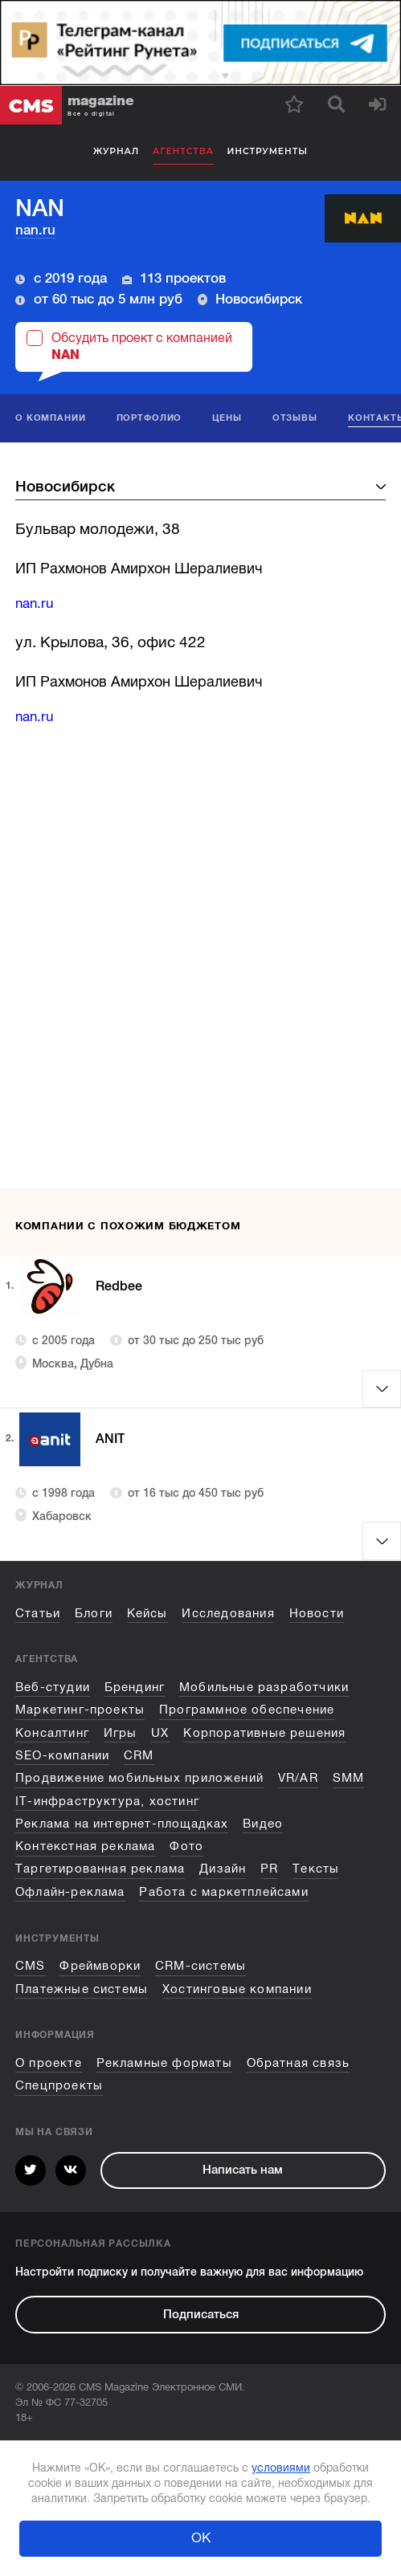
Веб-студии (52, 1687)
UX (160, 1733)
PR (269, 1868)
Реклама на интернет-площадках (121, 1823)
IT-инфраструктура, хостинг (107, 1801)
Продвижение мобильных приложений (139, 1778)
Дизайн (222, 1868)
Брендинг (135, 1687)
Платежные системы (81, 1989)
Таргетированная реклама (100, 1868)
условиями (281, 2467)
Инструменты (267, 151)
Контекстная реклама (85, 1846)
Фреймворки (100, 1965)
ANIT (113, 1438)
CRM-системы (200, 1965)
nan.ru (35, 230)
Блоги (94, 1613)
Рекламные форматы (164, 2063)
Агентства (183, 151)
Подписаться (201, 2314)
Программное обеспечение (246, 1709)
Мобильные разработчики (264, 1687)
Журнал (116, 151)
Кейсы (147, 1613)
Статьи (37, 1613)
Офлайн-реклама (70, 1892)
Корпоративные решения (264, 1733)
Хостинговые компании (237, 1989)
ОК (201, 2537)
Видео (263, 1823)
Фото (186, 1846)
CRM (139, 1755)
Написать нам (243, 2169)
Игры (120, 1733)
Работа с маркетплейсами (223, 1892)
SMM (349, 1778)
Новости (316, 1613)
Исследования (228, 1613)
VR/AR (298, 1778)
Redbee (124, 1286)
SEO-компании (62, 1755)
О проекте (48, 2063)
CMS (30, 1965)
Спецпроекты (59, 2085)
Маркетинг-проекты (80, 1709)
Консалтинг (52, 1733)
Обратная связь (298, 2063)
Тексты (316, 1868)
